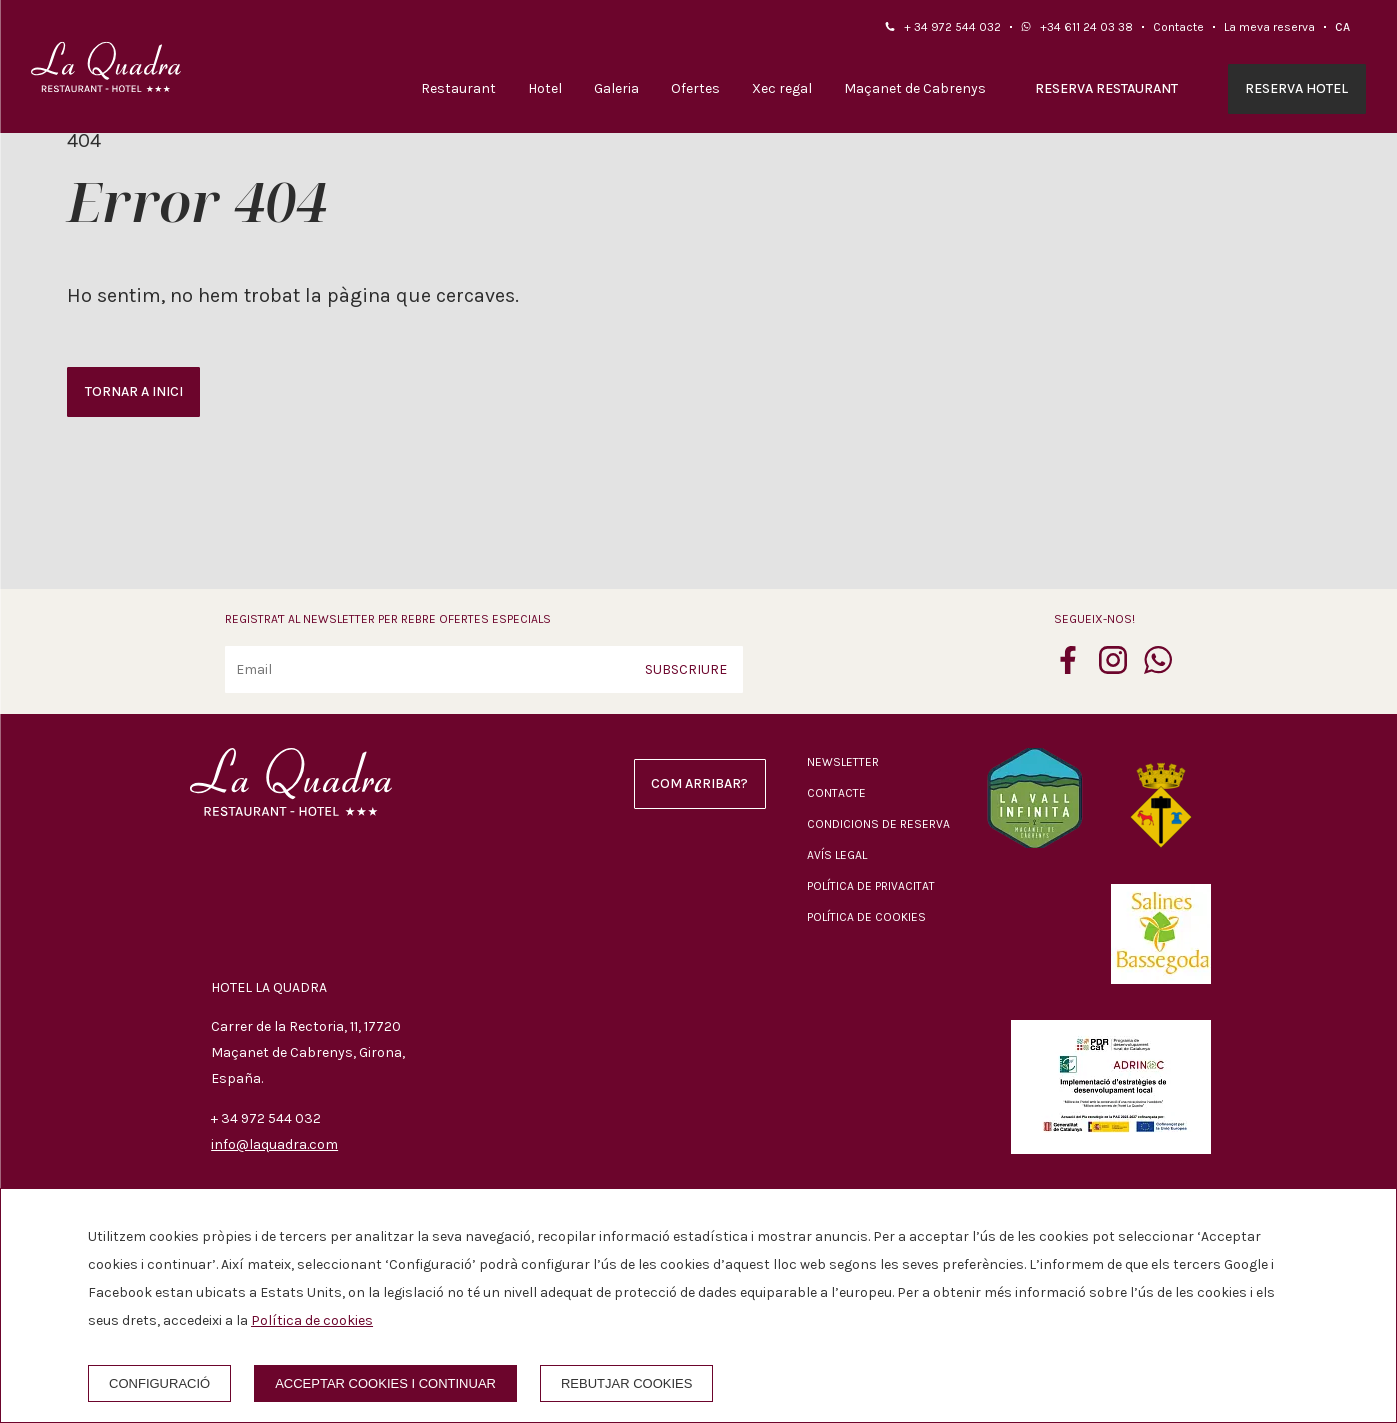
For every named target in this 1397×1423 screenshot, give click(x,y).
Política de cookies (866, 917)
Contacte (1178, 27)
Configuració (159, 1383)
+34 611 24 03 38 (1086, 27)
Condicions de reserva (878, 824)
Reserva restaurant (1106, 88)
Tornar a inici (134, 391)
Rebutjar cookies (626, 1383)
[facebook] (1068, 668)
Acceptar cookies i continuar (385, 1383)
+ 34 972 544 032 (952, 27)
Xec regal (782, 88)
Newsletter (843, 762)
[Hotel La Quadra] (106, 67)
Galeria (616, 88)
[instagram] (1113, 668)
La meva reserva (1269, 27)
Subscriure (686, 669)
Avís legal (837, 855)
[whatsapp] (1158, 668)
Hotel (545, 88)
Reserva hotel (1296, 88)
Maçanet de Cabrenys (915, 88)
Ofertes (695, 88)
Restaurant (458, 88)
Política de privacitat (871, 886)
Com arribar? (699, 783)
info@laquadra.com (274, 1144)
